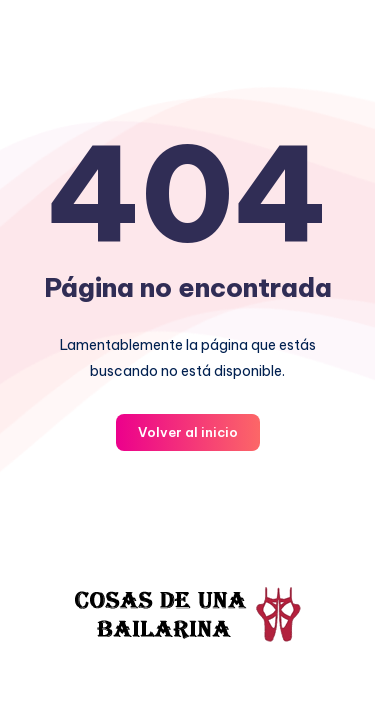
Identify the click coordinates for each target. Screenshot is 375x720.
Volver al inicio (188, 432)
